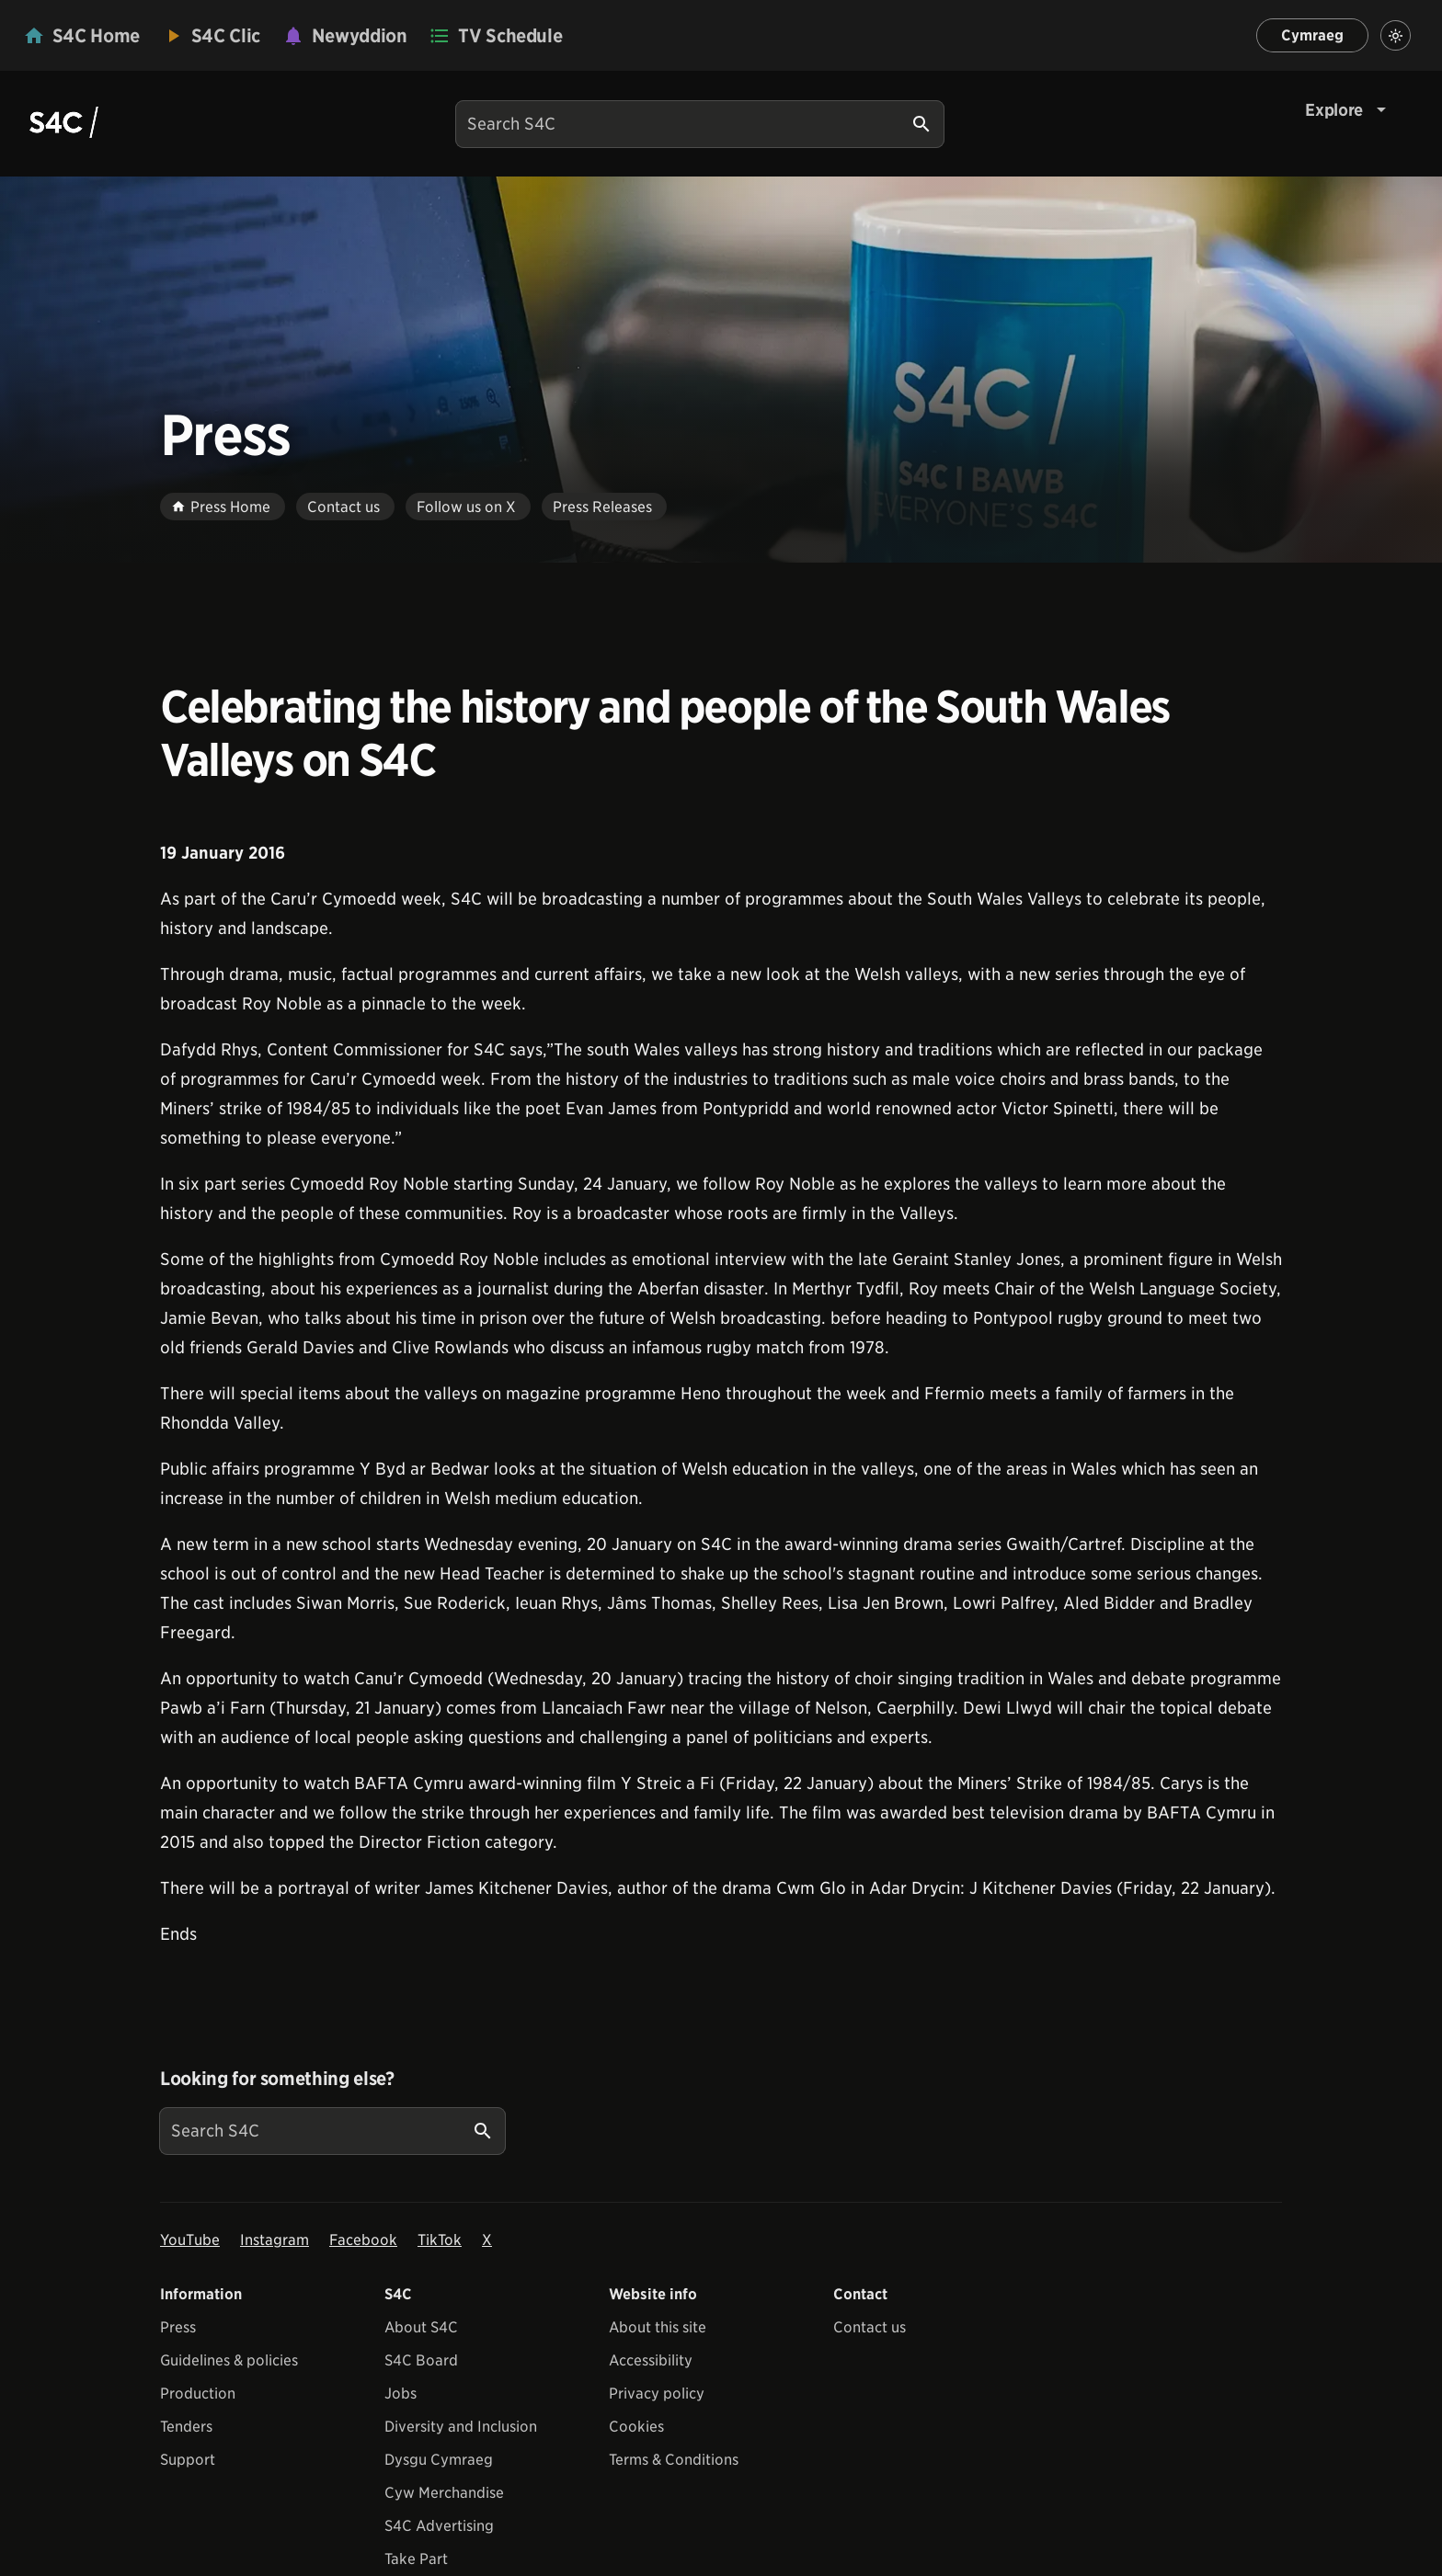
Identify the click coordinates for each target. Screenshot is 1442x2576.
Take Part (416, 2559)
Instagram (274, 2240)
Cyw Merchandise (444, 2493)
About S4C (421, 2327)
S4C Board (421, 2360)
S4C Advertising (439, 2526)
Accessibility (650, 2360)
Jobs (400, 2393)
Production (197, 2393)
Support (187, 2459)
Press (178, 2327)
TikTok (440, 2240)
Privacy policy (656, 2393)
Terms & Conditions (673, 2459)
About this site (657, 2327)
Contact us (869, 2327)
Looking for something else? (277, 2079)
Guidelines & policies (229, 2360)
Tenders (186, 2426)
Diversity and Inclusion (460, 2426)
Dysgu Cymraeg (438, 2459)
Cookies (636, 2426)
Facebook (363, 2240)
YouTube (190, 2240)
